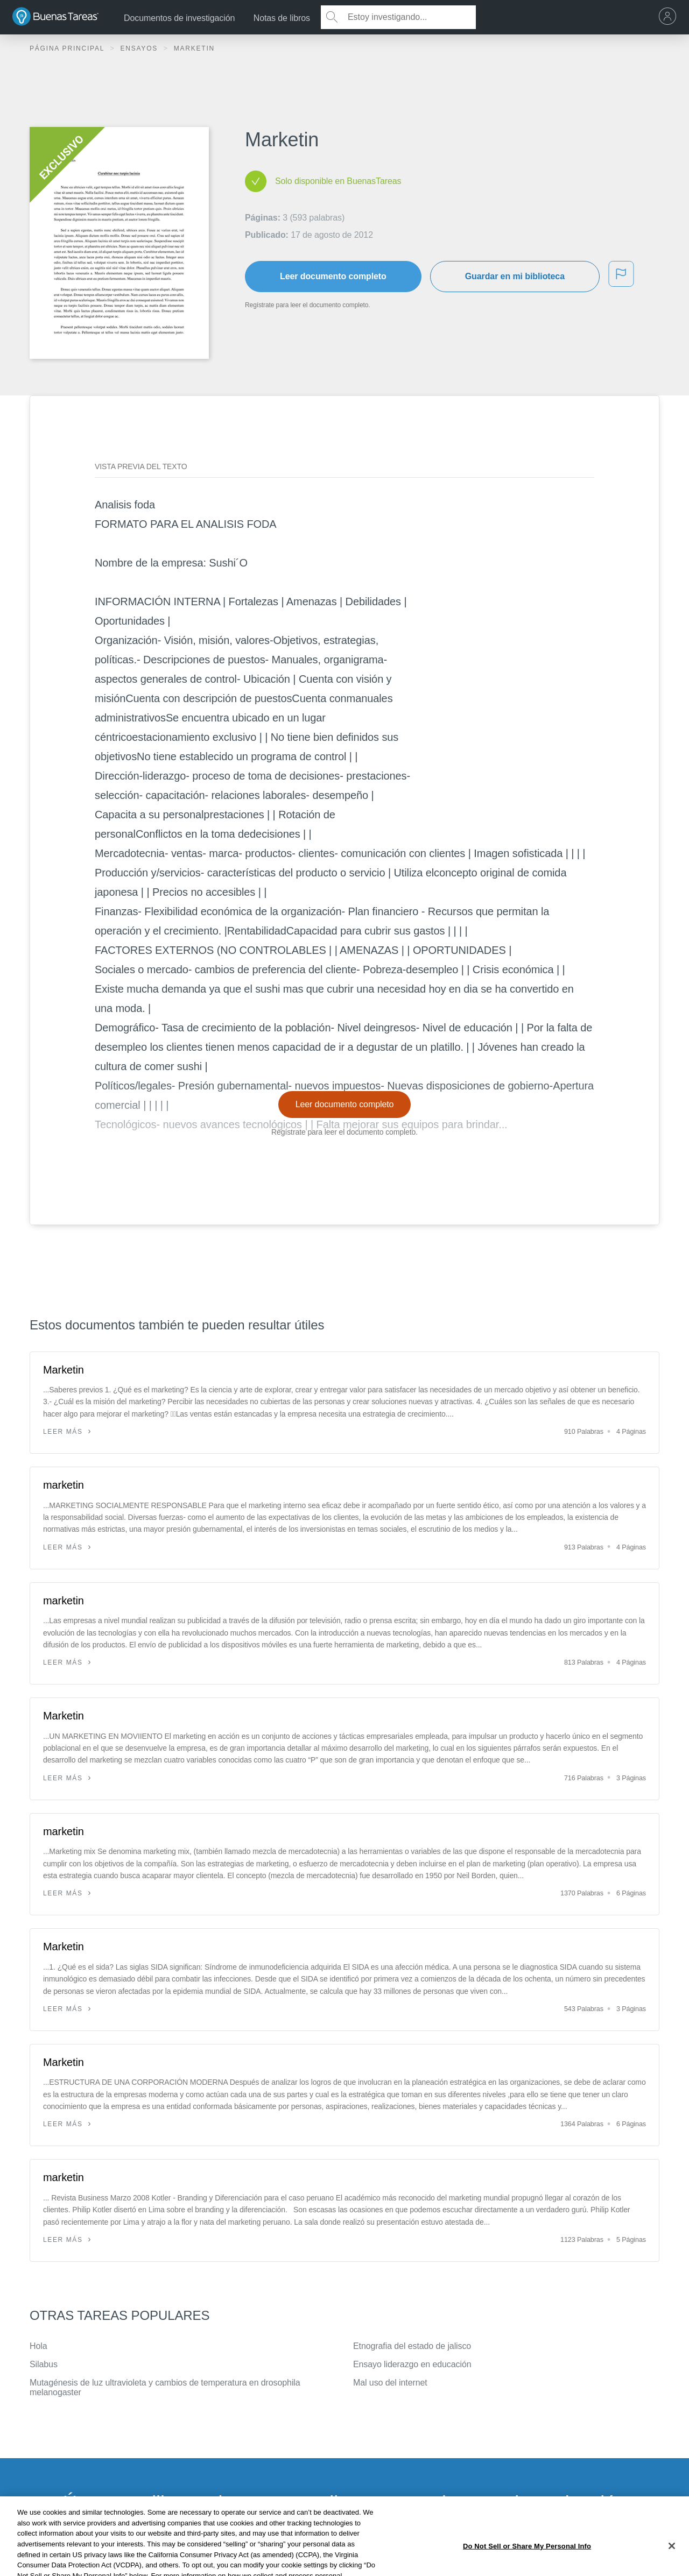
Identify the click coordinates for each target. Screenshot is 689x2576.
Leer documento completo (333, 276)
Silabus (44, 2364)
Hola (38, 2346)
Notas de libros (282, 18)
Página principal (68, 48)
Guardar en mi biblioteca (515, 276)
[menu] (670, 17)
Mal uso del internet (390, 2382)
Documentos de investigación (179, 18)
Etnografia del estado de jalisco (412, 2346)
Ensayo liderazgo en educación (412, 2364)
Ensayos (140, 48)
